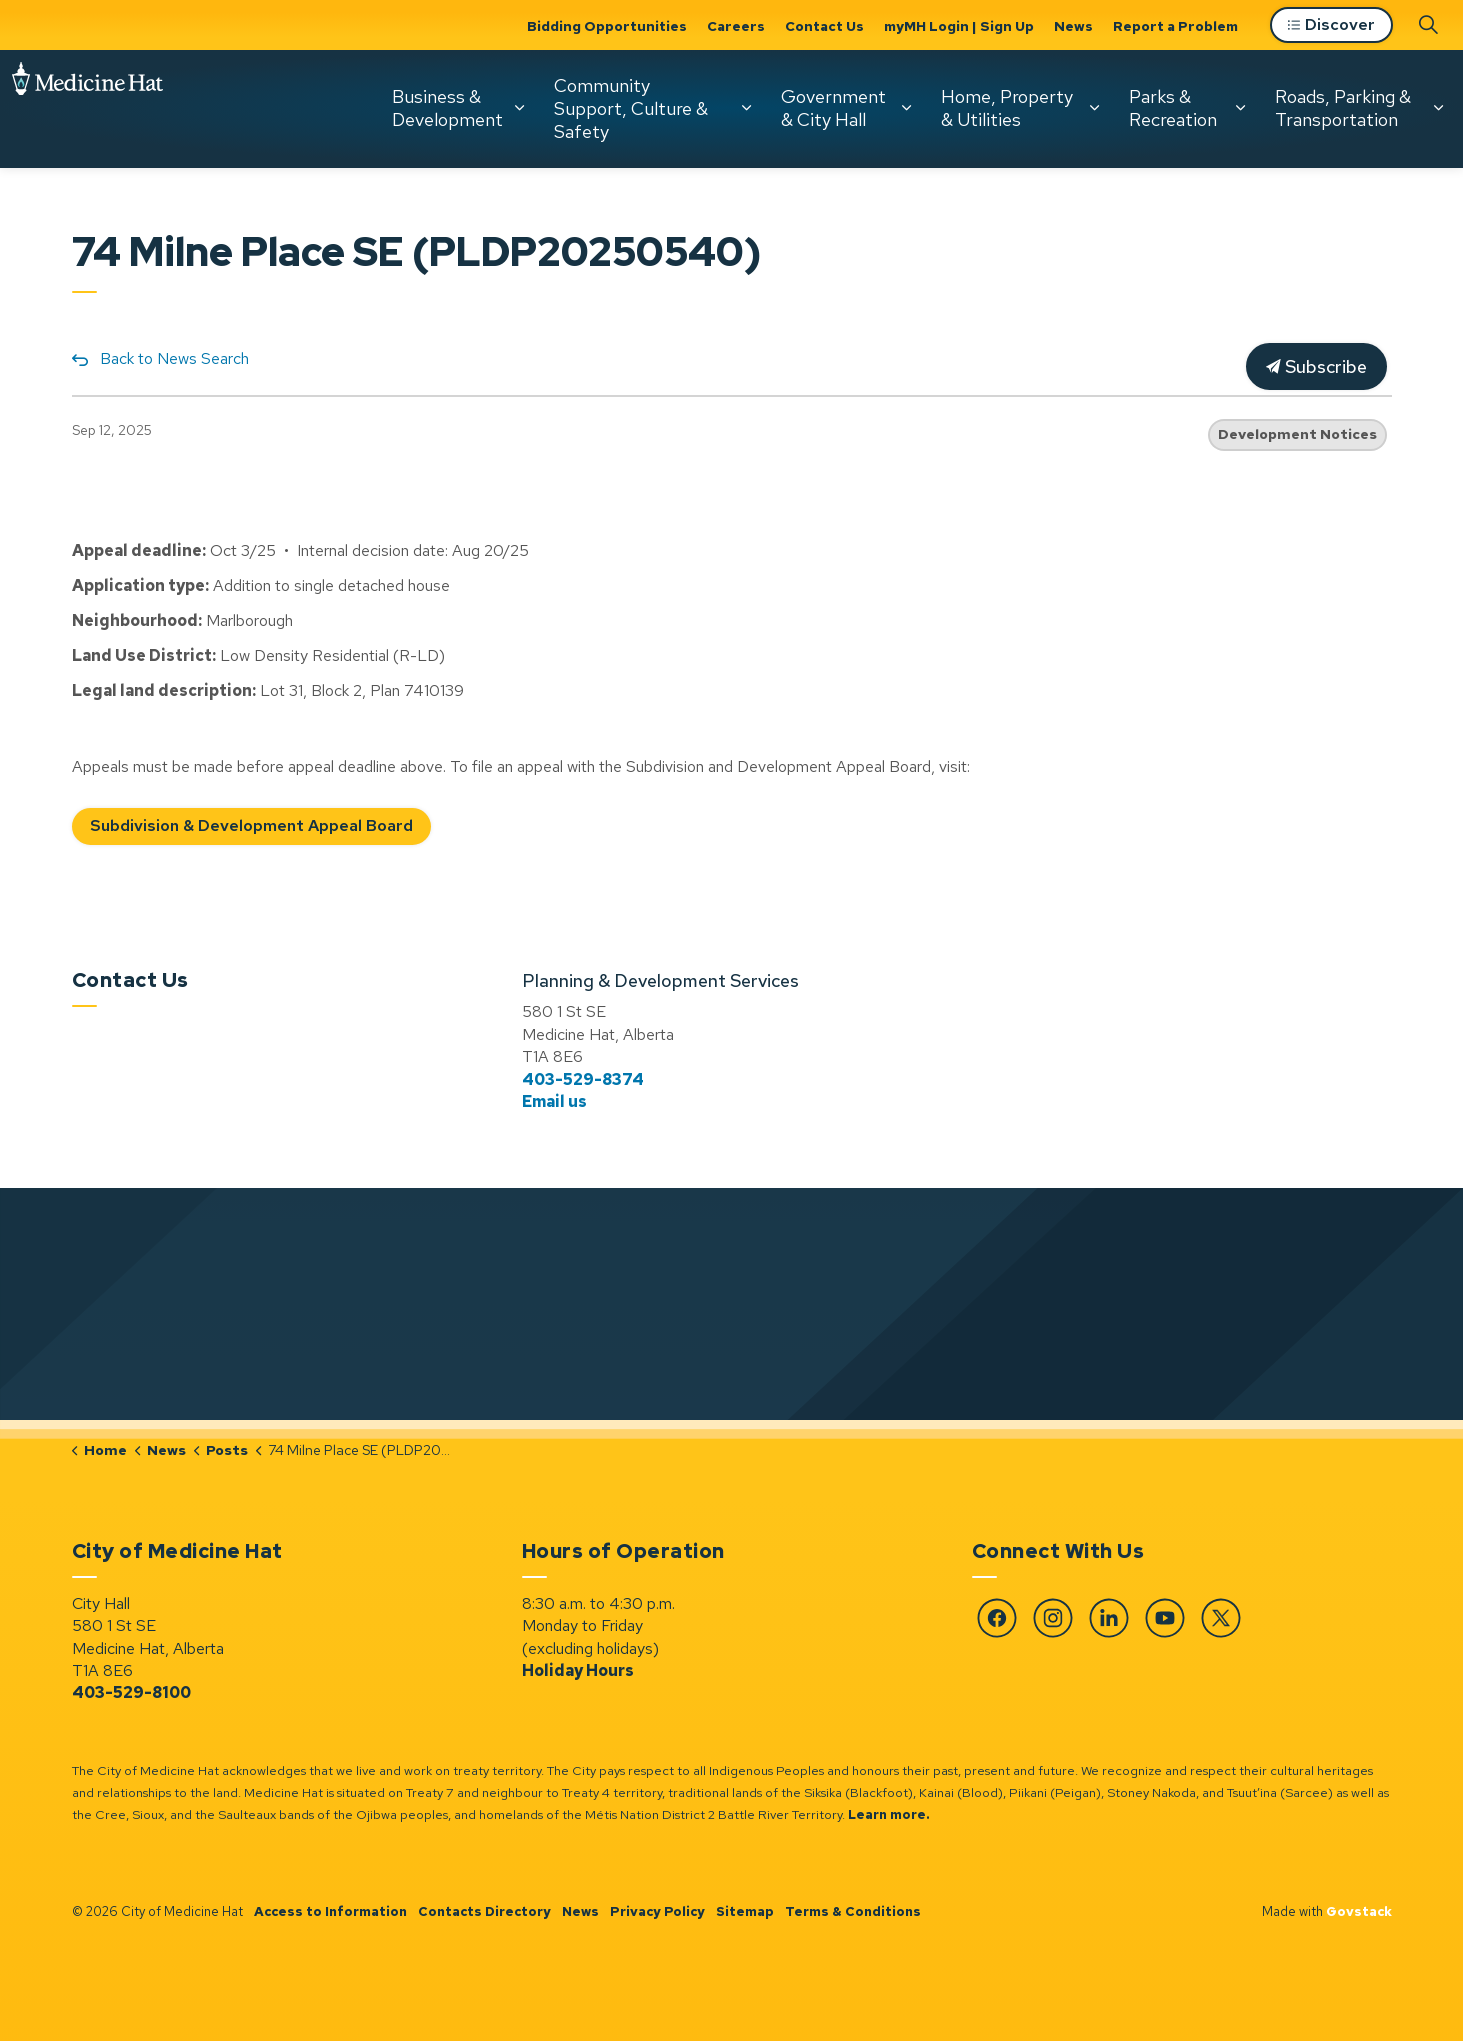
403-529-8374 (583, 1079)
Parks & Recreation (1173, 108)
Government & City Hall (833, 108)
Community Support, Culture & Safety (631, 108)
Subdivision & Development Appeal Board (251, 826)
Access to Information (330, 1911)
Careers (736, 26)
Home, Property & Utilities (1007, 108)
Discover (1331, 25)
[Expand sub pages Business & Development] (519, 108)
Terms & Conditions (853, 1911)
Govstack (1359, 1911)
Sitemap (745, 1911)
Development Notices (1297, 434)
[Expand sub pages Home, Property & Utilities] (1094, 108)
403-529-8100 (131, 1692)
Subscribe (1316, 366)
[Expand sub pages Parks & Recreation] (1240, 108)
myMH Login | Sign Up (959, 26)
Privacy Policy (657, 1911)
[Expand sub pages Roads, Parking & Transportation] (1438, 108)
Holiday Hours (578, 1670)
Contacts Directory (484, 1911)
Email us (554, 1101)
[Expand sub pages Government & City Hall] (906, 108)
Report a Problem (1175, 26)
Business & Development (447, 108)
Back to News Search (174, 358)
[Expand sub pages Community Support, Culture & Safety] (746, 108)
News (1073, 26)
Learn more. (889, 1814)
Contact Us (824, 26)
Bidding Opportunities (607, 26)
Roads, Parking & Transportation (1343, 108)
